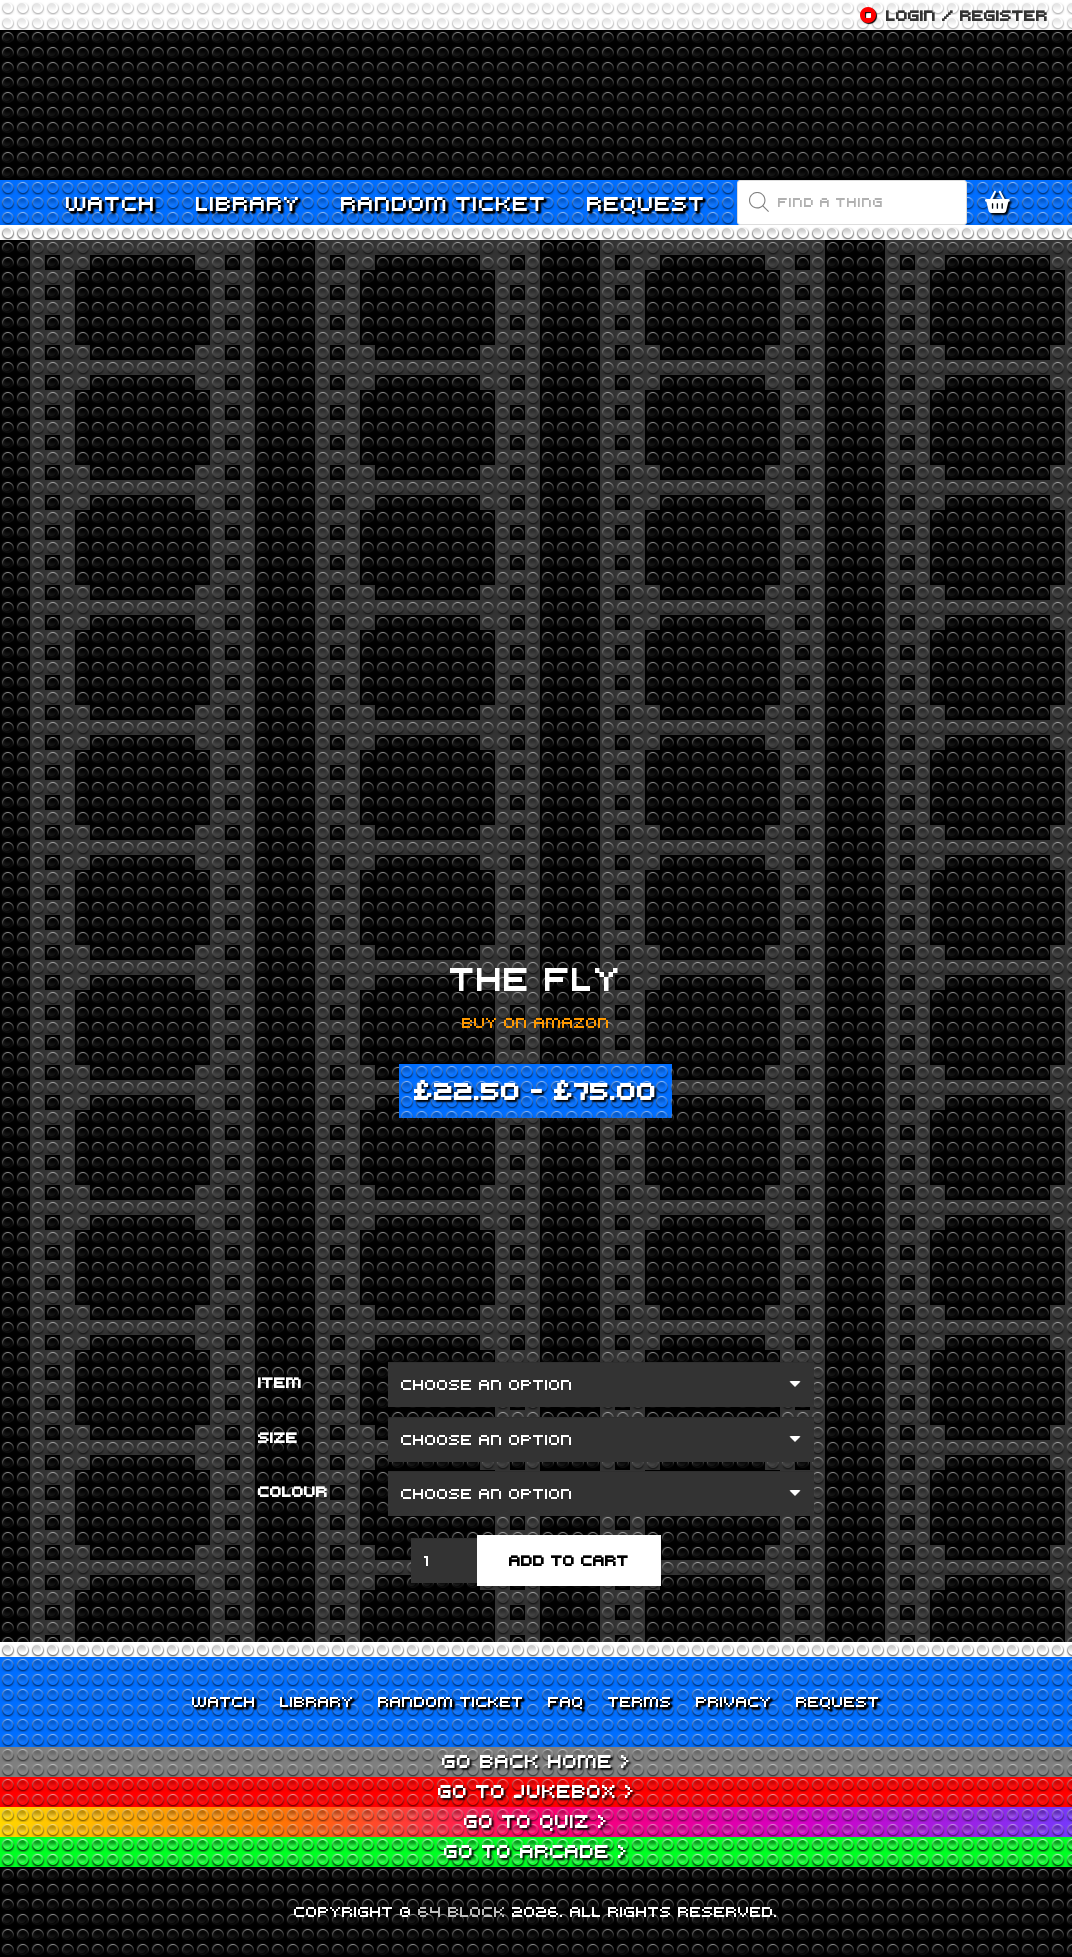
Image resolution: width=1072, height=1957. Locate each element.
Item (280, 1382)
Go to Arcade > (536, 1850)
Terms (640, 1701)
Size (278, 1437)
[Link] (536, 105)
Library (317, 1701)
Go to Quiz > (536, 1820)
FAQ (566, 1701)
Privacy (734, 1701)
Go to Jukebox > (536, 1790)
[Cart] (1002, 202)
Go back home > (536, 1760)
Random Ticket (451, 1701)
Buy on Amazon (536, 1022)
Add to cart (569, 1560)
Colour (293, 1491)
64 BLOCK (462, 1911)
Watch (224, 1701)
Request (838, 1701)
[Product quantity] (444, 1560)
